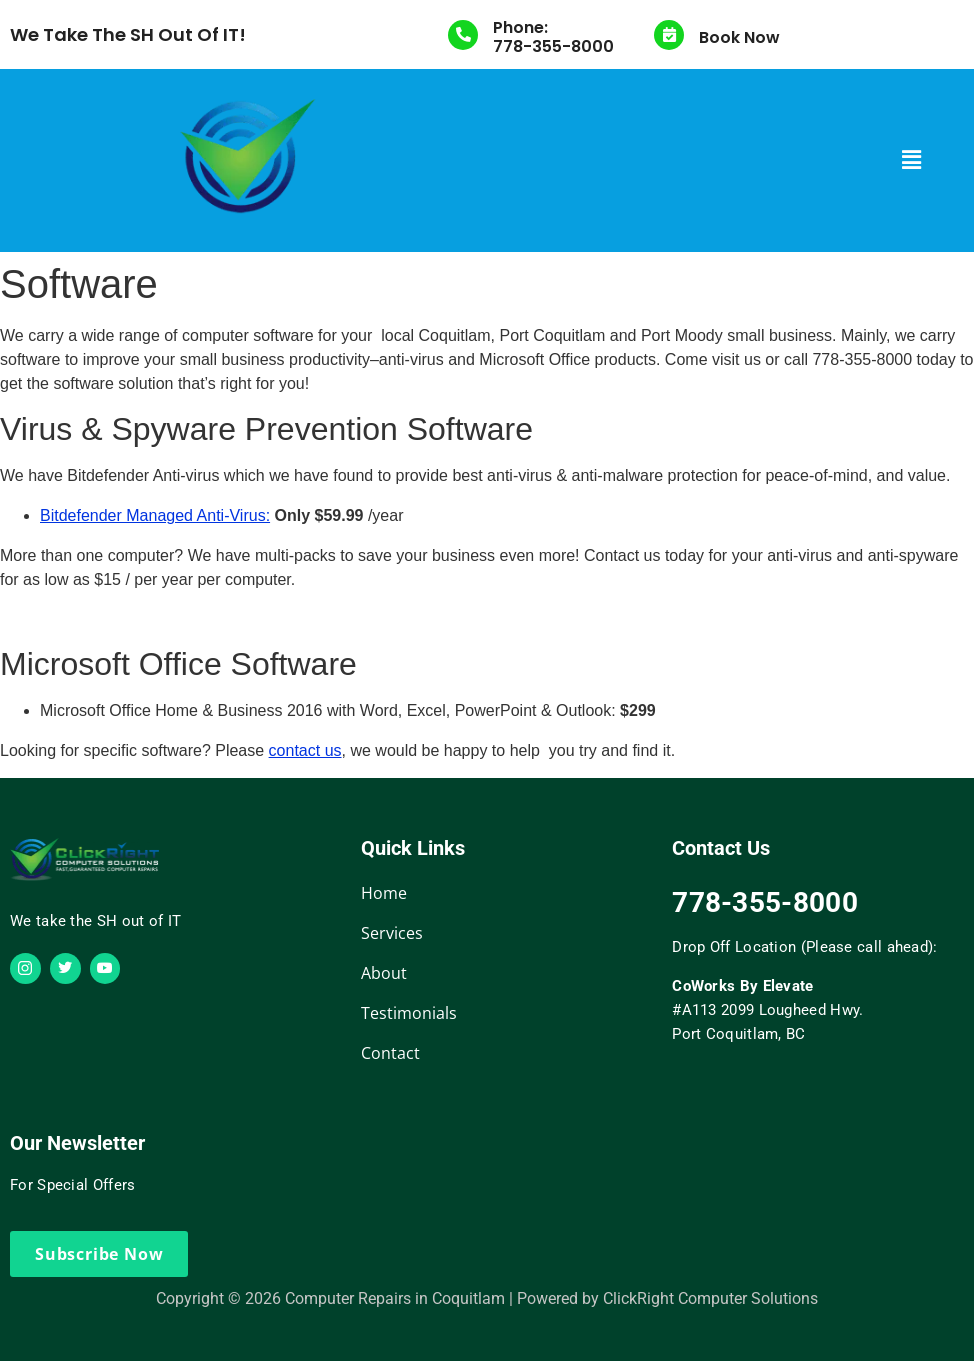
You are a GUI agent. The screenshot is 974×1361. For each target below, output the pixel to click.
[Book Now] (669, 35)
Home (384, 893)
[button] (912, 160)
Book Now (739, 37)
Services (392, 933)
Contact (390, 1053)
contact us (305, 750)
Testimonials (409, 1013)
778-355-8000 (553, 46)
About (384, 973)
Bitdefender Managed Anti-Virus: (155, 515)
